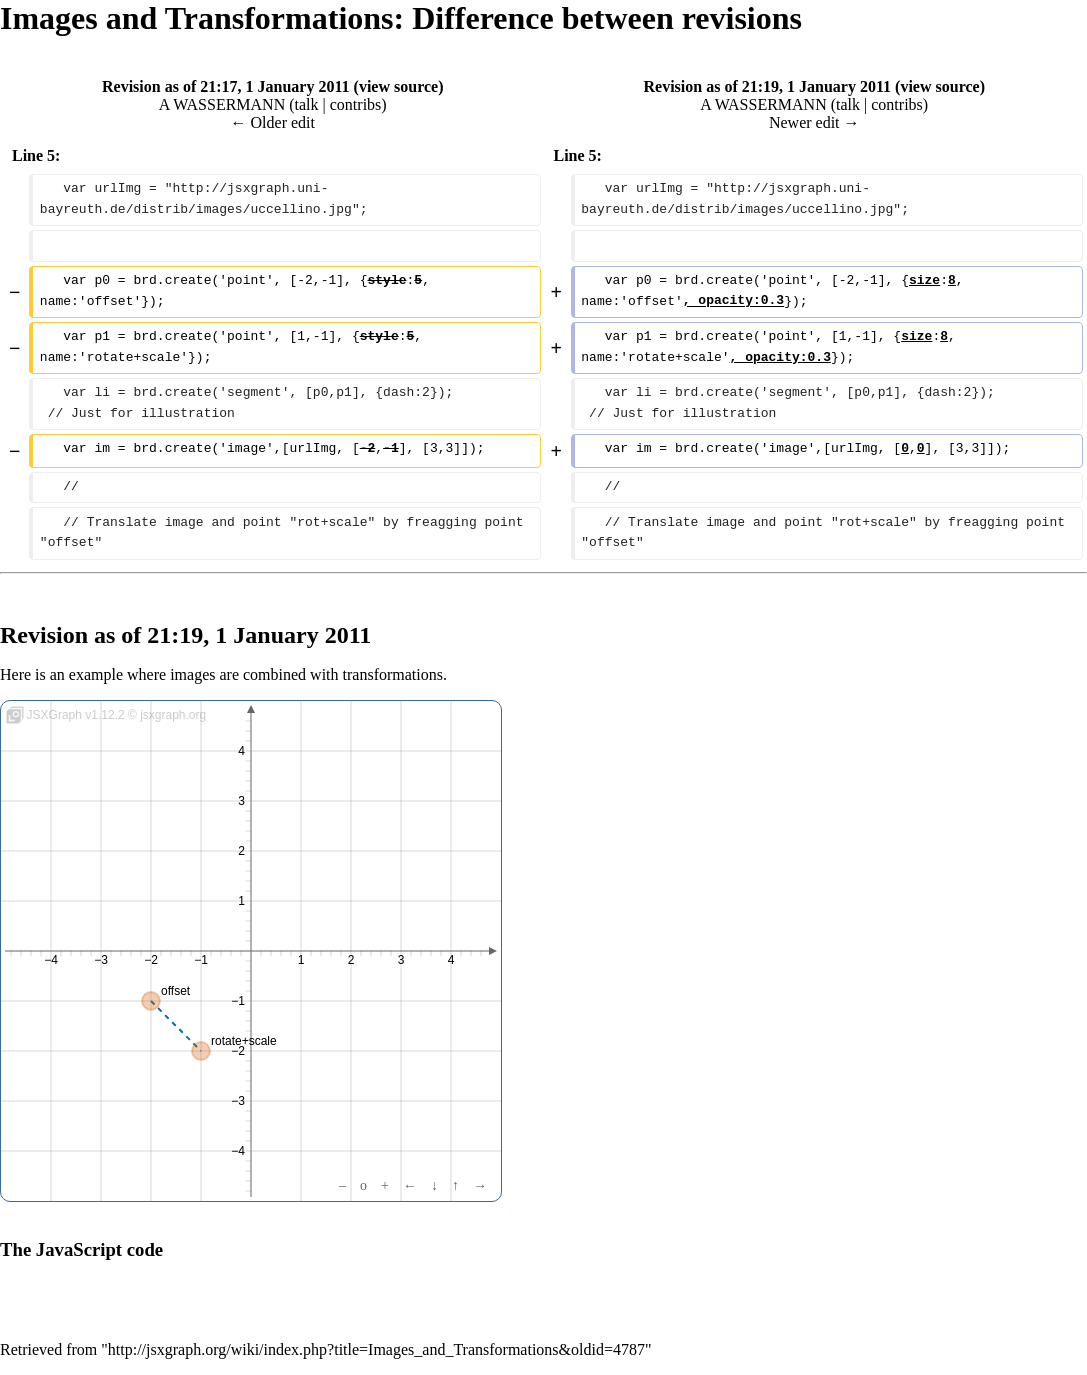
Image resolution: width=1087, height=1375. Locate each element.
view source (398, 86)
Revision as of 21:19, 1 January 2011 (768, 86)
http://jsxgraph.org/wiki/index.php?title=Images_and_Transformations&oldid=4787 (376, 1349)
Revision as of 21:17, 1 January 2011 (226, 86)
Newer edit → (814, 122)
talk (307, 104)
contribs (356, 104)
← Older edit (273, 122)
